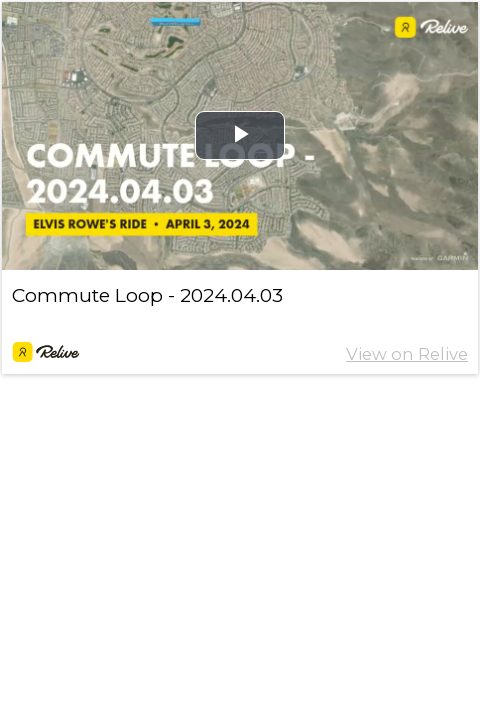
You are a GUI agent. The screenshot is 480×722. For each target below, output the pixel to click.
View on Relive (407, 354)
